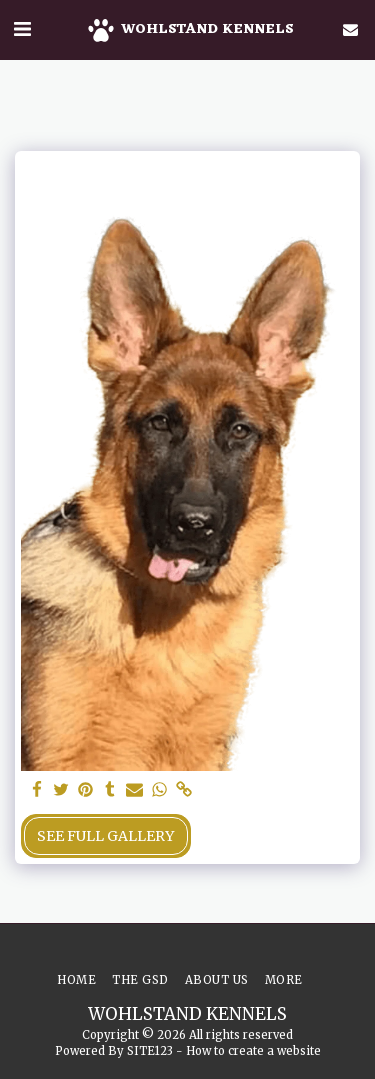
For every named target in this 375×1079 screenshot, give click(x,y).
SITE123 (150, 1051)
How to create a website (253, 1051)
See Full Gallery (105, 836)
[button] (22, 28)
